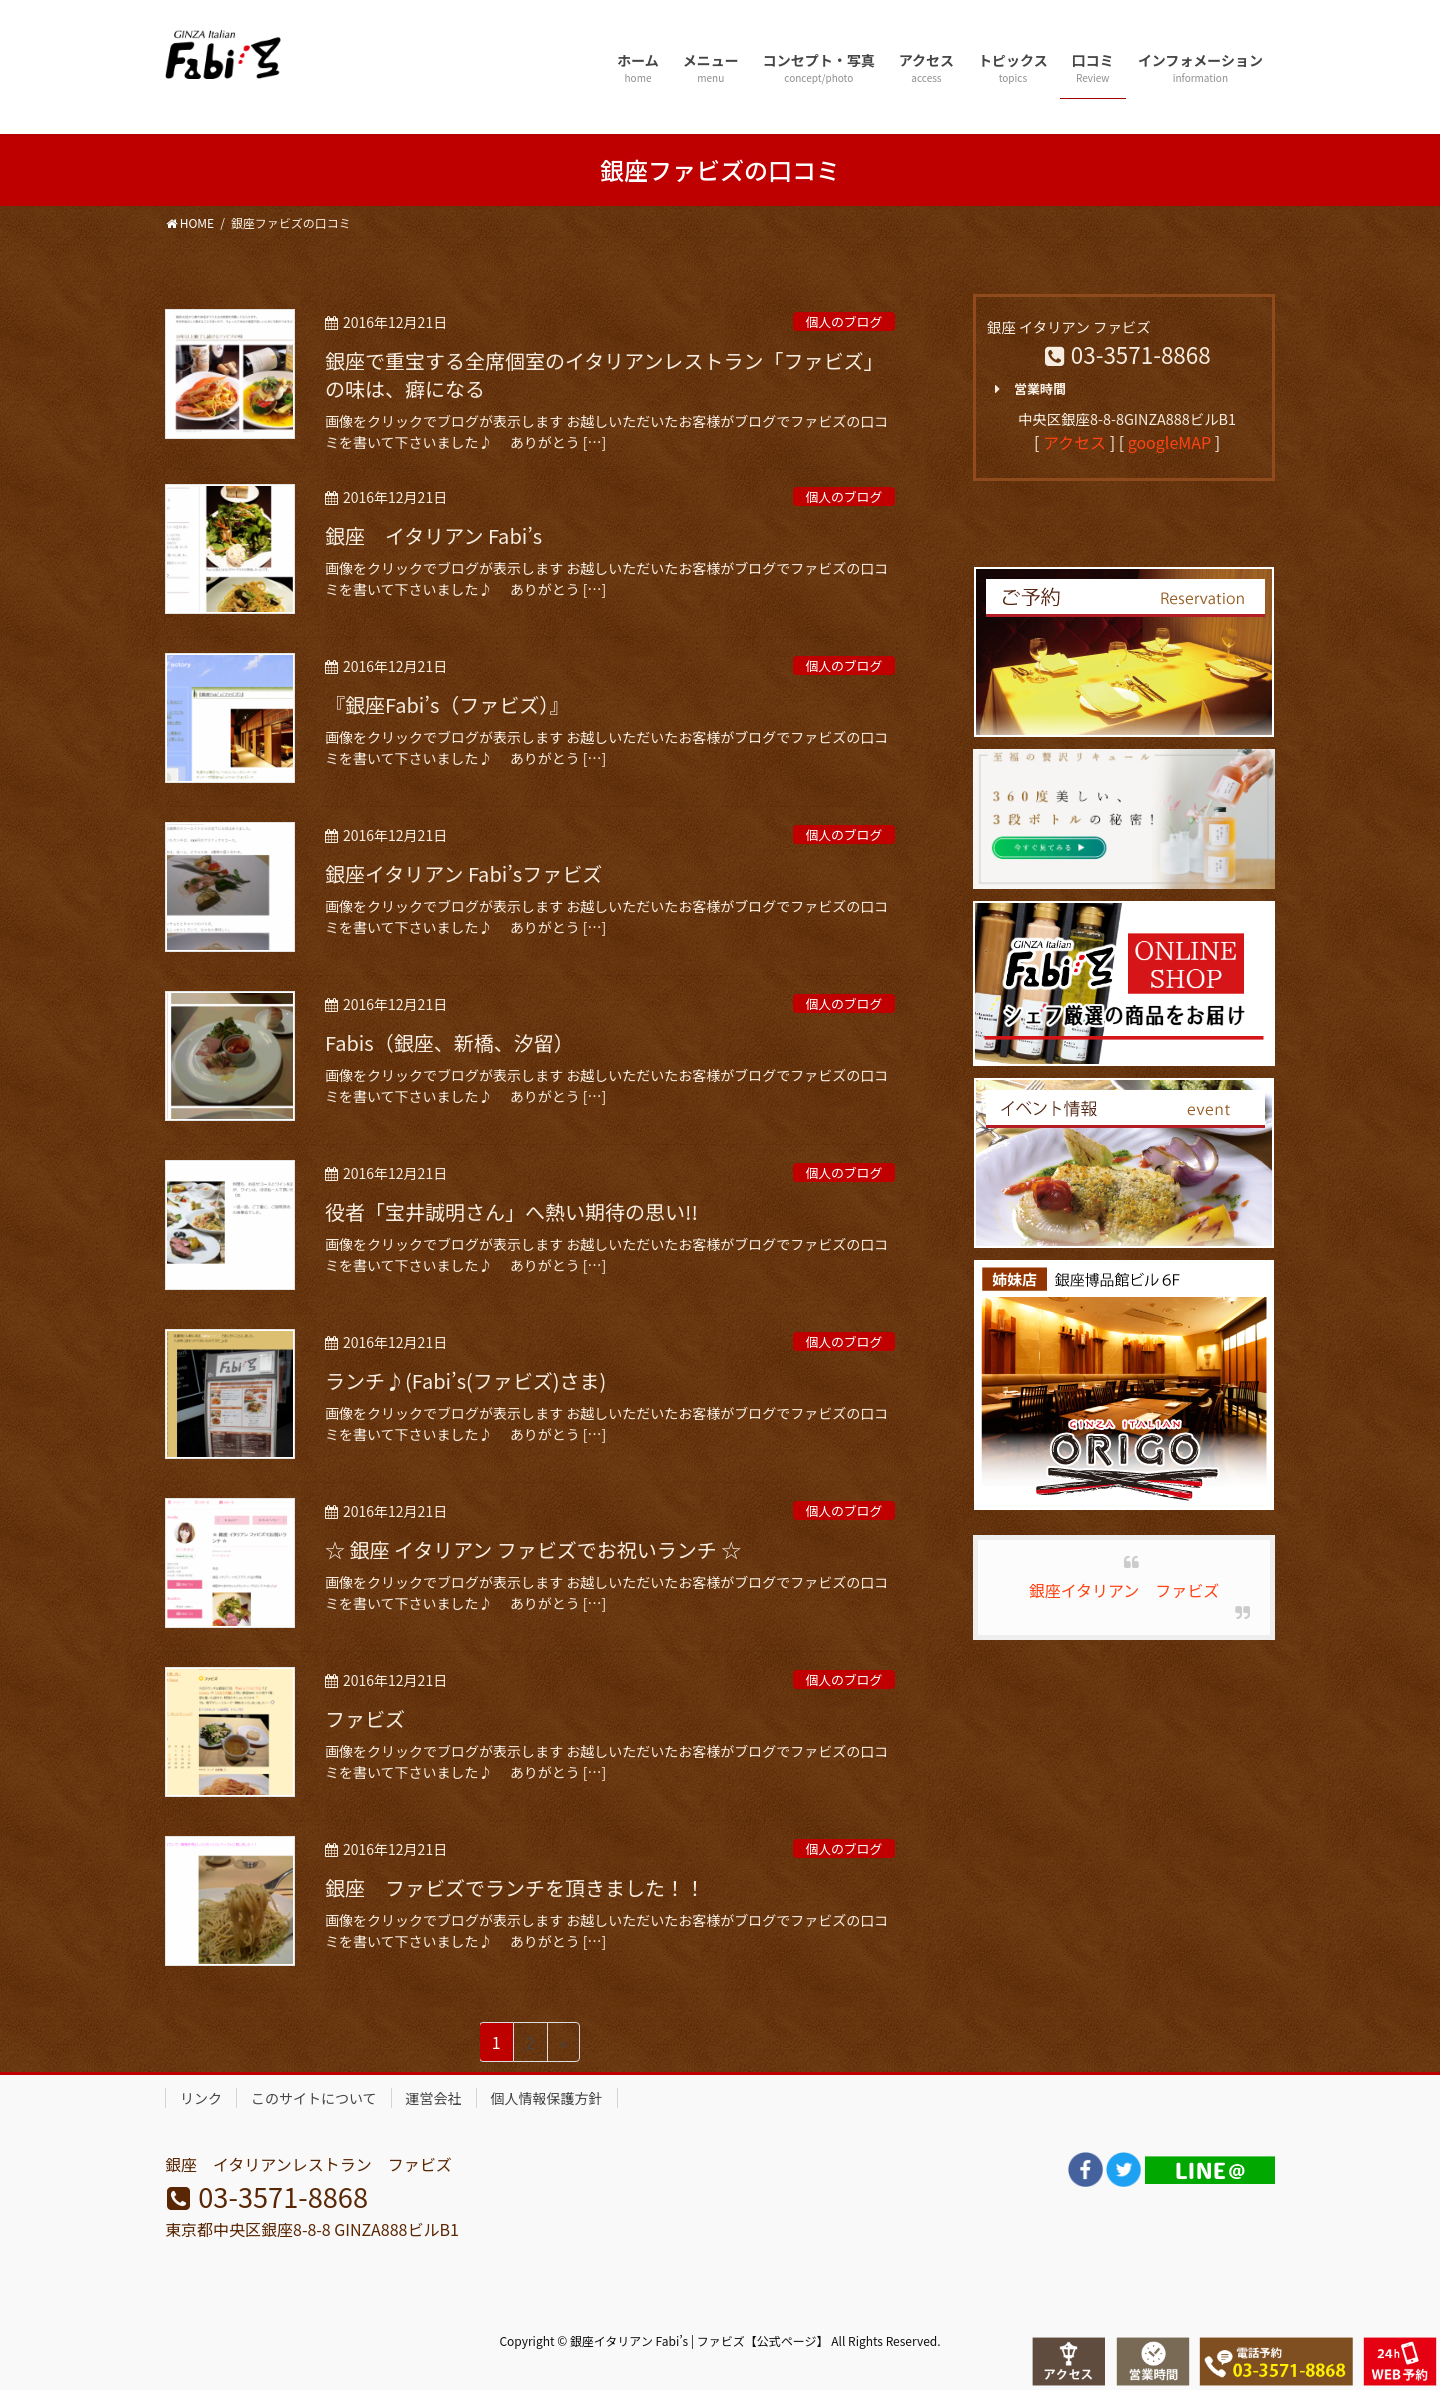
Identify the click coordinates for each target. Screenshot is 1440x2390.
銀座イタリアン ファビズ (1124, 1590)
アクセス (1074, 442)
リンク (201, 2098)
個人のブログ (843, 321)
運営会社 (434, 2098)
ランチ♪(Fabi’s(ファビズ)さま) (465, 1380)
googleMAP (1169, 442)
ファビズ (365, 1718)
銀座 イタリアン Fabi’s (433, 535)
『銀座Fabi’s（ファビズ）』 (447, 704)
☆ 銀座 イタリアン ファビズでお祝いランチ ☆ (533, 1549)
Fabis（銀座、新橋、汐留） (449, 1042)
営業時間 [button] (1026, 389)
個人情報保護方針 (547, 2098)
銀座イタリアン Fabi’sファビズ (463, 873)
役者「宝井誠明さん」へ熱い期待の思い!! (511, 1211)
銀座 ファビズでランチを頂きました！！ (515, 1887)
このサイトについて (314, 2098)
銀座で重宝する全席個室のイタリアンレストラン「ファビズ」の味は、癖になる (604, 374)
